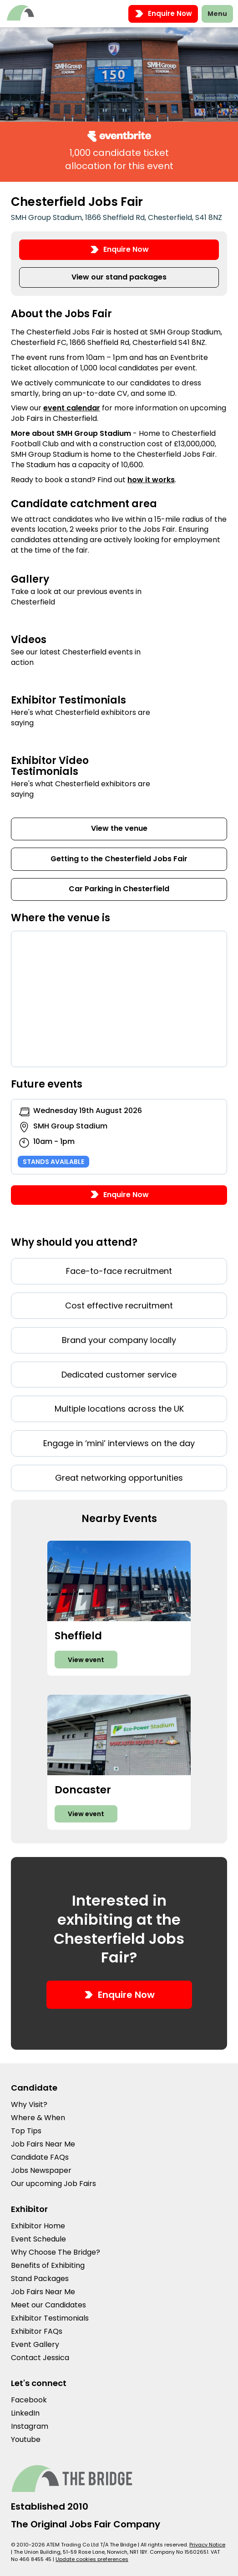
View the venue (119, 828)
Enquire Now (163, 14)
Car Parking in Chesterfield (119, 889)
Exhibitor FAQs (36, 2331)
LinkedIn (25, 2413)
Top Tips (26, 2131)
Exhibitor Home (38, 2226)
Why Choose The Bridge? (55, 2252)
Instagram (29, 2426)
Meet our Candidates (48, 2305)
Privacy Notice (207, 2544)
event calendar (71, 408)
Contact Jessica (40, 2357)
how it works (151, 479)
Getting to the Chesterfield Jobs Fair (119, 859)
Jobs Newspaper (41, 2170)
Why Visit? (29, 2104)
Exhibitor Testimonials (50, 2318)
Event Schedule (38, 2239)
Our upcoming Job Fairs (53, 2183)
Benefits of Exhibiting (48, 2265)
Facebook (29, 2400)
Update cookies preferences (92, 2559)
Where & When (38, 2117)
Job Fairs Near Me (43, 2144)
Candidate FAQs (40, 2157)
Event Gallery (35, 2344)
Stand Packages (40, 2278)
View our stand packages (119, 277)
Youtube (26, 2439)
